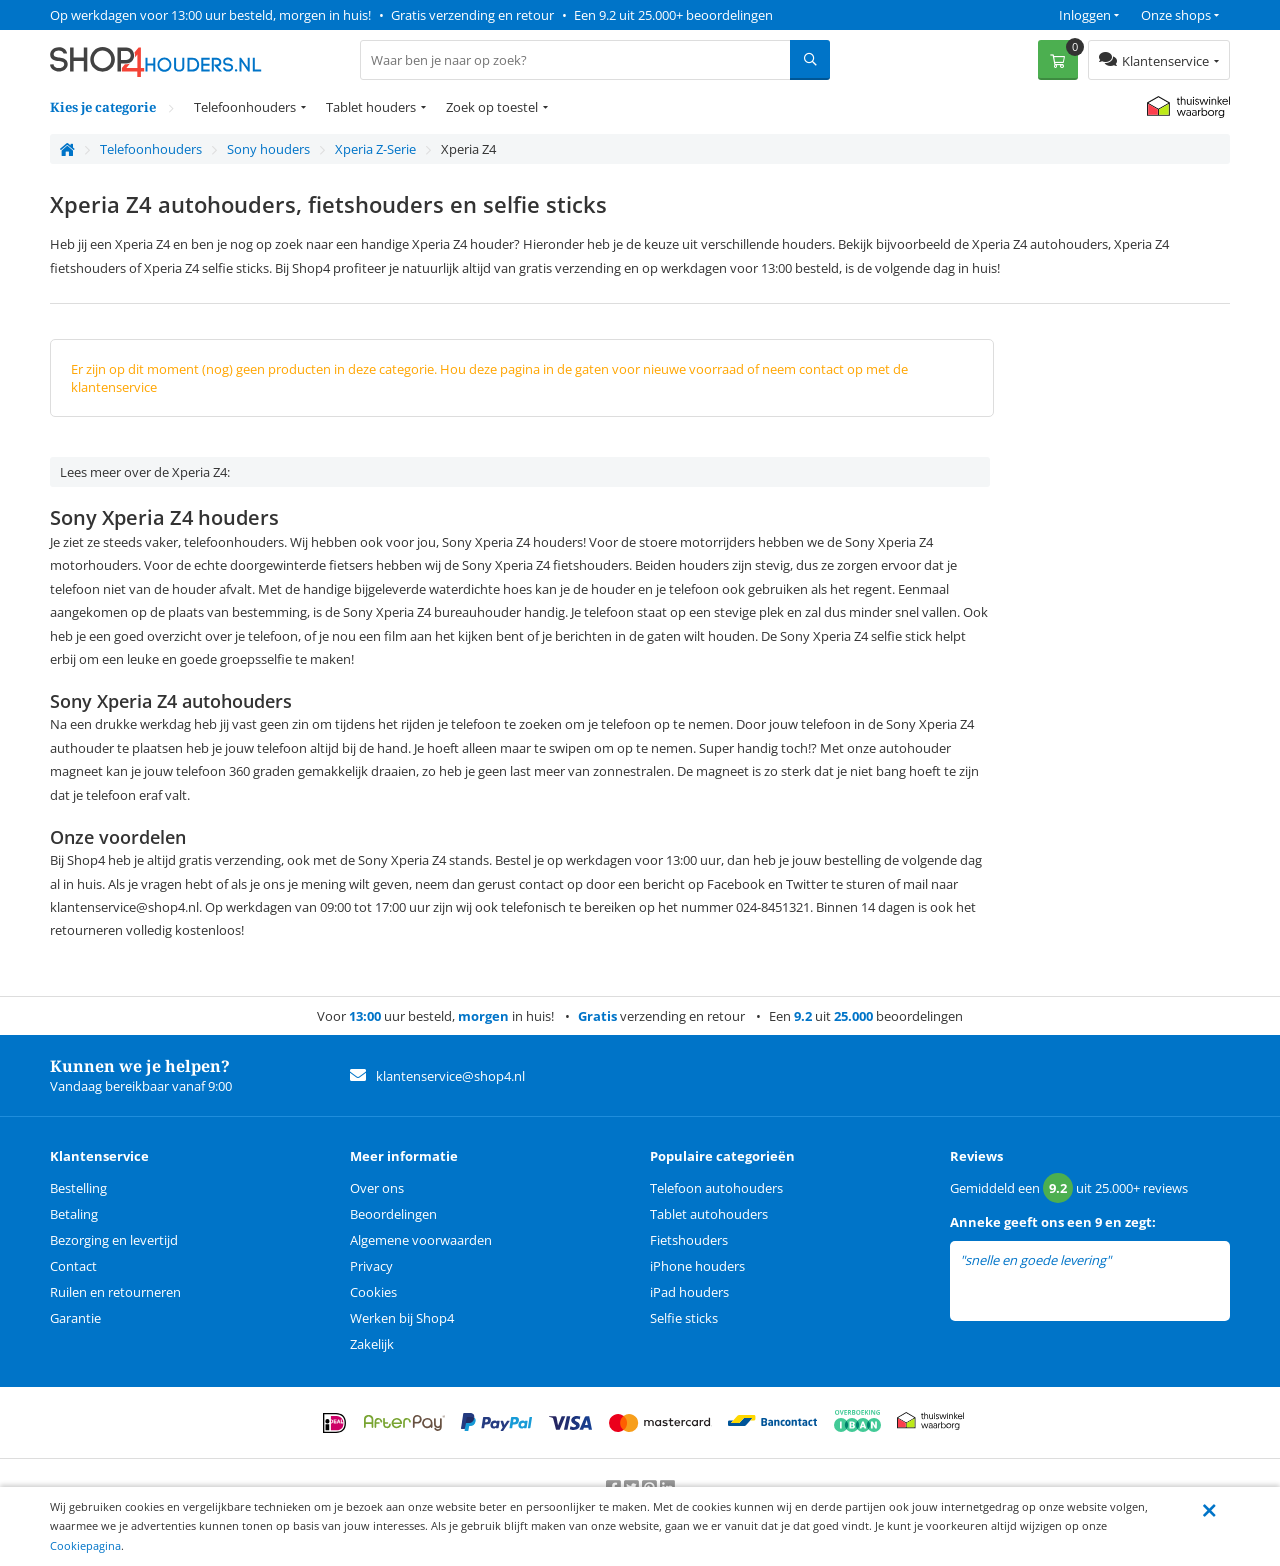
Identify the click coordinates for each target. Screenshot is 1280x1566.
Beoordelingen (393, 1214)
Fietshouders (689, 1240)
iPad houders (689, 1292)
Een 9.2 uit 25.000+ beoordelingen (673, 15)
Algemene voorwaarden (421, 1240)
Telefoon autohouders (716, 1188)
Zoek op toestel (492, 107)
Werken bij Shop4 (402, 1318)
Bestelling (78, 1188)
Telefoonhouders (245, 107)
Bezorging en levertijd (114, 1240)
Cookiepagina (85, 1545)
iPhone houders (697, 1266)
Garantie (75, 1318)
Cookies (373, 1292)
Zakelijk (372, 1344)
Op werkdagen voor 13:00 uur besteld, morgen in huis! (210, 15)
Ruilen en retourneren (115, 1292)
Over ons (377, 1188)
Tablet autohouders (709, 1214)
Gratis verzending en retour (472, 15)
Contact (73, 1266)
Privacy (371, 1266)
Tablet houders (371, 107)
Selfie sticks (684, 1318)
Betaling (74, 1214)
